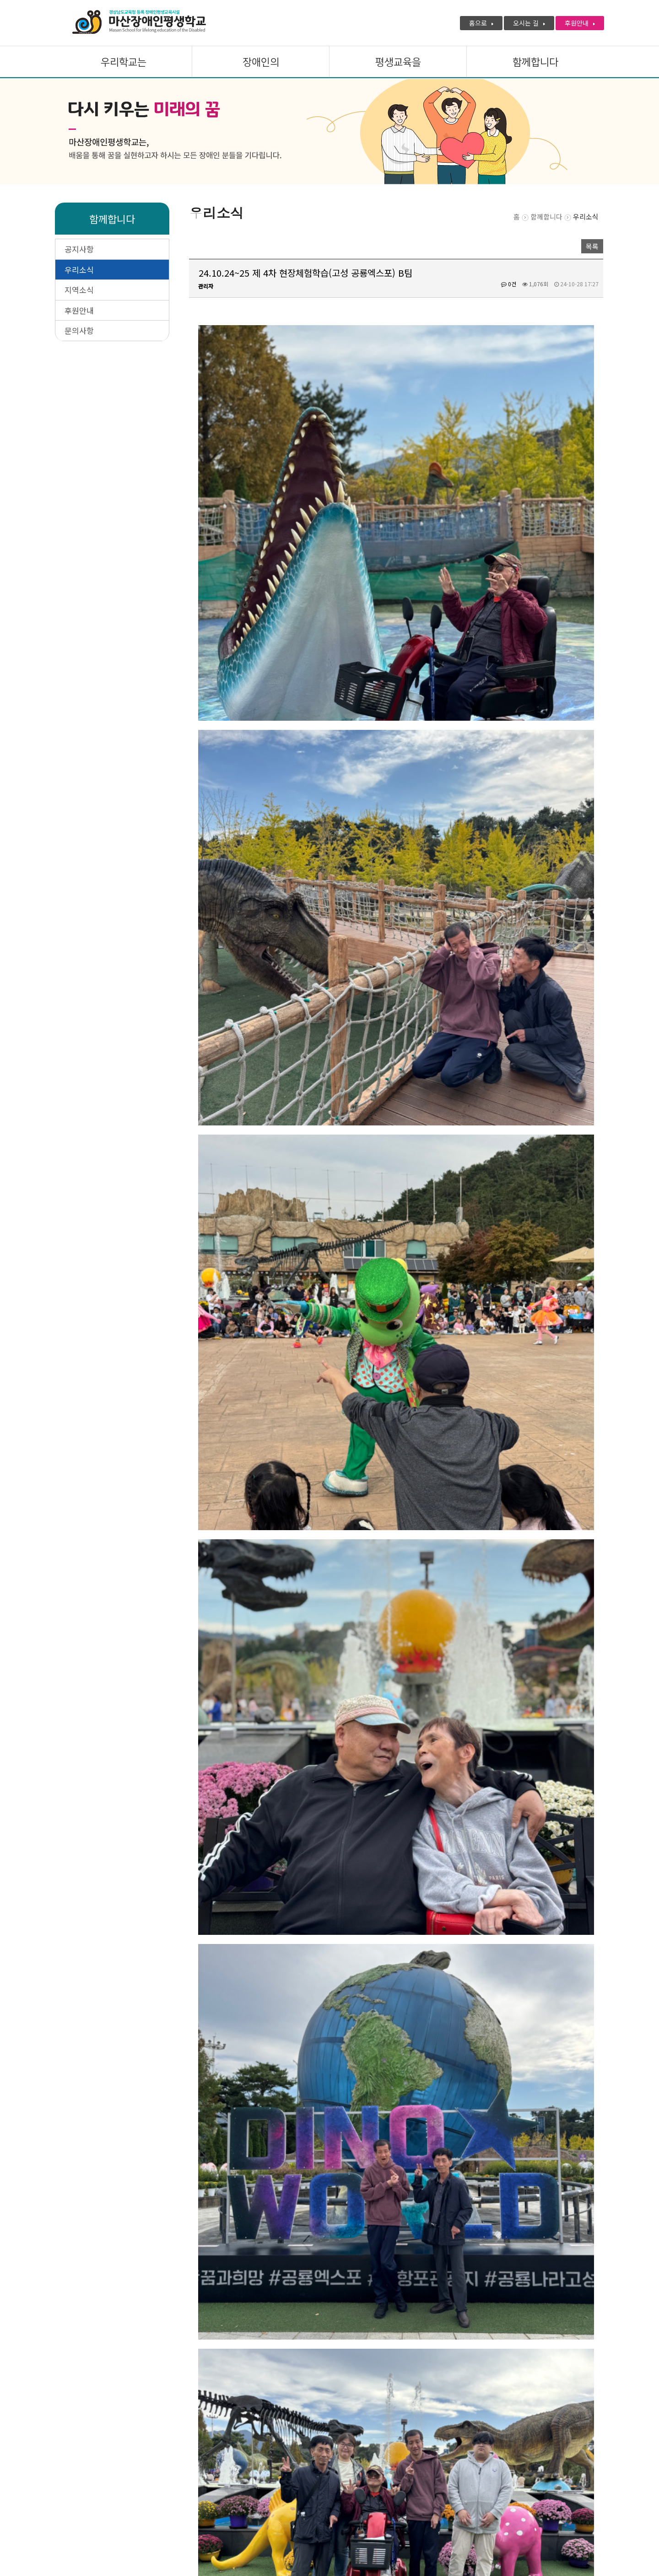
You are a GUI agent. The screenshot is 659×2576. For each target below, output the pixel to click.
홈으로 (481, 22)
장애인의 (261, 62)
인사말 (131, 2491)
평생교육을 (398, 62)
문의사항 (79, 330)
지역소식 (79, 289)
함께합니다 (535, 62)
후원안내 (580, 22)
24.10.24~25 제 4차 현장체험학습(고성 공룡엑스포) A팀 (290, 2430)
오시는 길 (529, 22)
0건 (508, 284)
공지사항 (79, 249)
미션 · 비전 (172, 2491)
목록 (592, 246)
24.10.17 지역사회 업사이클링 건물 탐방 (272, 2410)
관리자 (205, 286)
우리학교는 (123, 62)
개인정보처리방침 (80, 2491)
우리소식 (79, 269)
